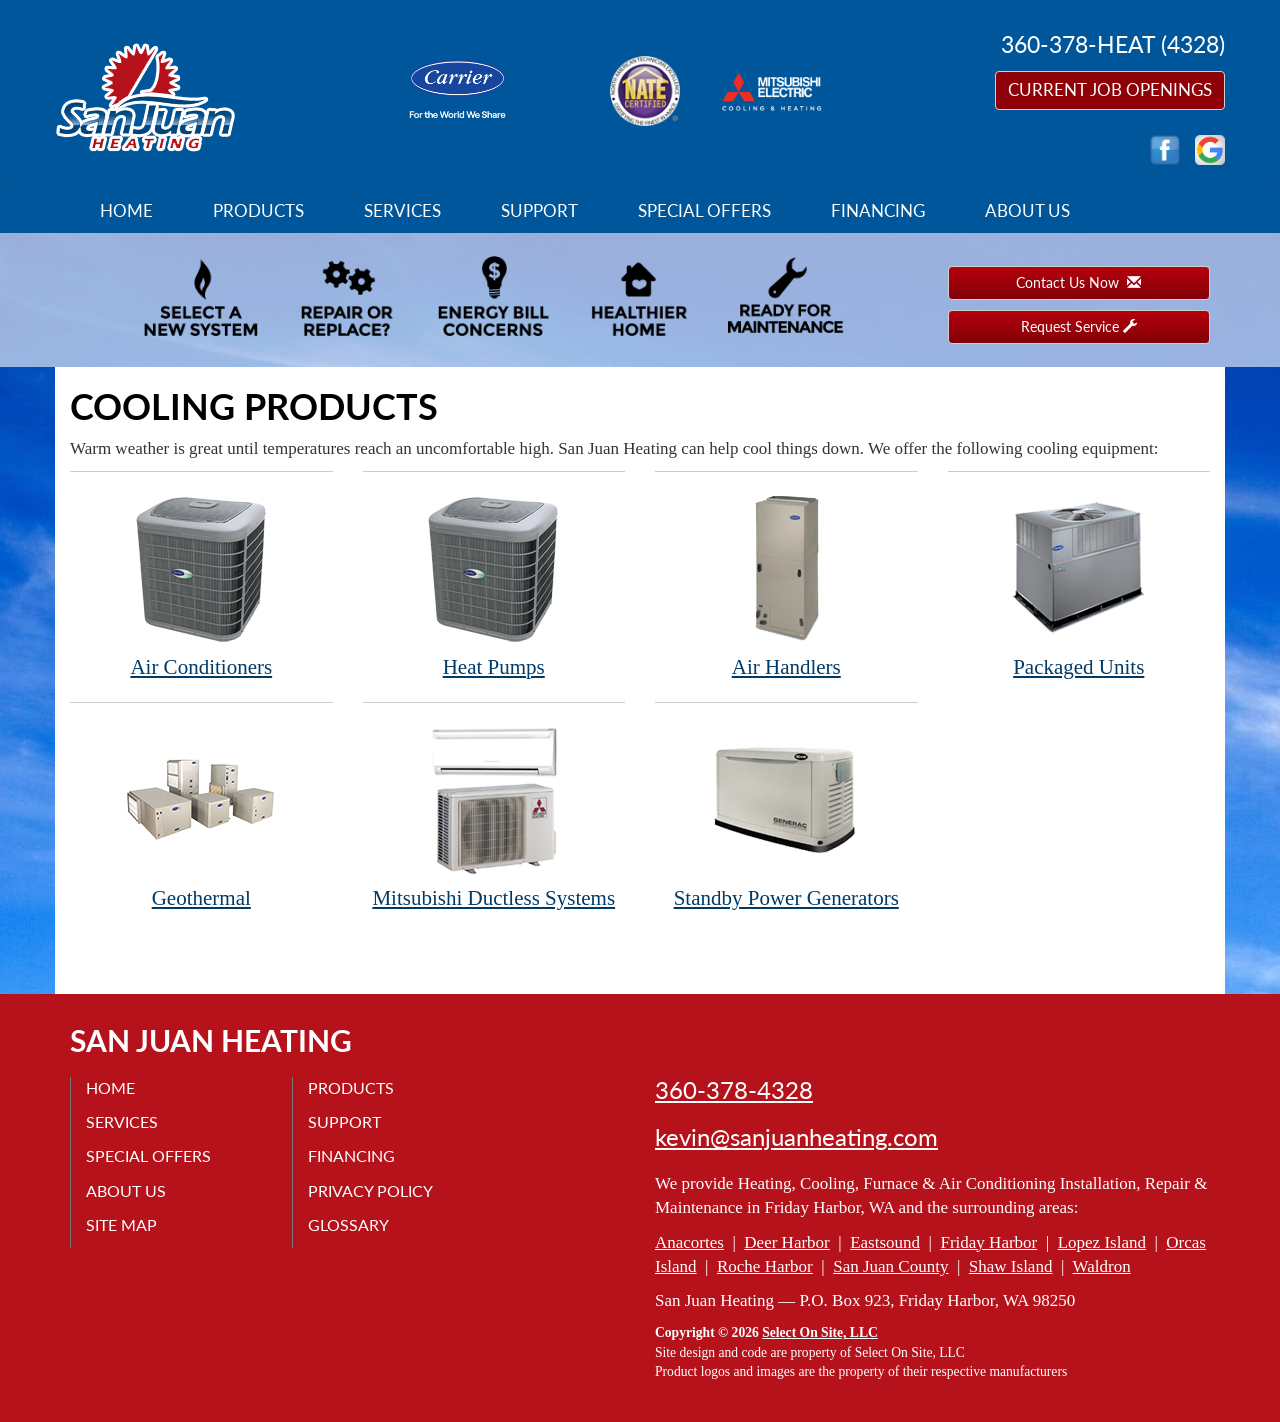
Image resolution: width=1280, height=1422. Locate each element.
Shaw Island (1011, 1266)
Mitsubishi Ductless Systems (494, 816)
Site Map (121, 1224)
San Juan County (890, 1266)
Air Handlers (786, 585)
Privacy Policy (370, 1190)
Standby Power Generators (786, 816)
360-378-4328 (734, 1090)
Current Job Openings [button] (1110, 89)
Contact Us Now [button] (1078, 282)
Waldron (1102, 1266)
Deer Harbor (786, 1242)
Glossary (348, 1224)
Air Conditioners (201, 585)
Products (258, 210)
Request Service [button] (1079, 326)
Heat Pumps (494, 585)
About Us (1027, 210)
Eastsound (885, 1242)
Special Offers (704, 210)
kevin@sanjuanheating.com (796, 1137)
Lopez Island (1102, 1242)
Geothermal (201, 816)
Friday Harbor (988, 1242)
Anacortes (689, 1242)
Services (402, 210)
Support (539, 210)
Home (126, 210)
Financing (878, 210)
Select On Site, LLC (820, 1332)
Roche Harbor (765, 1266)
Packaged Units (1079, 585)
